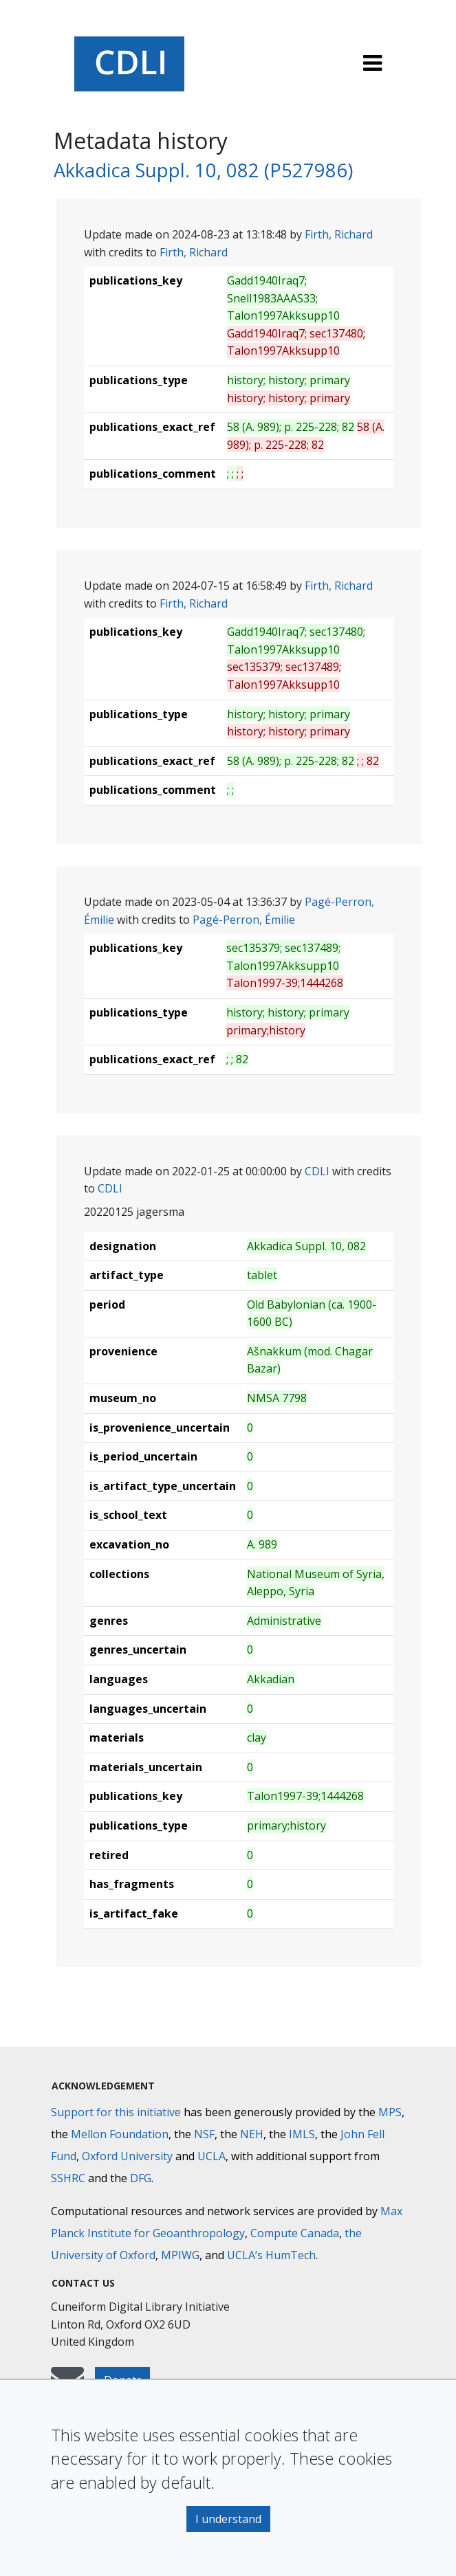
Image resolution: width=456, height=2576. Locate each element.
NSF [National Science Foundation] (204, 2134)
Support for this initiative (116, 2112)
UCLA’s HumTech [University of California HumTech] (271, 2255)
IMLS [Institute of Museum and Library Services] (302, 2134)
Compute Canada (294, 2233)
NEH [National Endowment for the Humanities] (251, 2134)
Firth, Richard (339, 234)
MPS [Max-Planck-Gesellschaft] (390, 2112)
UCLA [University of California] (211, 2156)
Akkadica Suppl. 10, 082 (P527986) (203, 170)
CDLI (317, 1171)
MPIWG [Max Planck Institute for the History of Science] (180, 2255)
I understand (228, 2519)
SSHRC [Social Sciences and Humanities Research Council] (68, 2178)
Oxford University (127, 2156)
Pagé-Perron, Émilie (244, 919)
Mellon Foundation (120, 2134)
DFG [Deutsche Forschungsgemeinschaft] (140, 2178)
